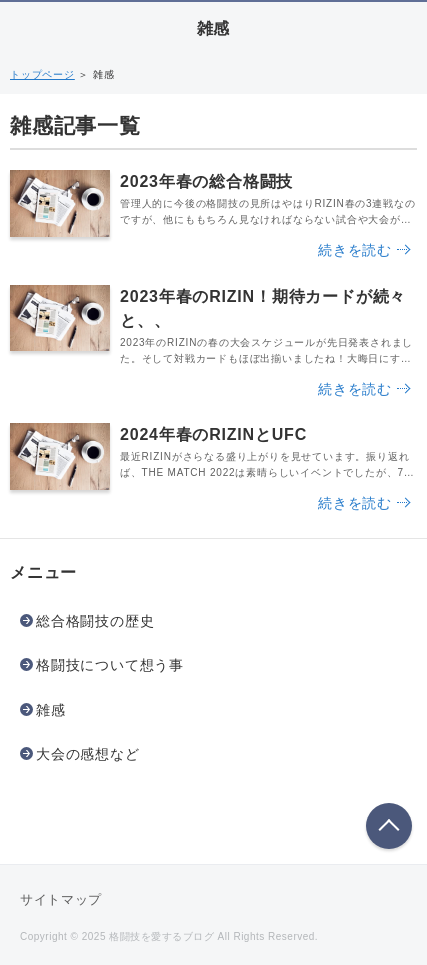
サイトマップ (61, 899)
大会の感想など (88, 754)
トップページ (42, 74)
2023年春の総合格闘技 (206, 181)
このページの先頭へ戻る (389, 826)
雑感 (214, 28)
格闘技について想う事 (110, 665)
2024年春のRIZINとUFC (213, 434)
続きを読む (355, 250)
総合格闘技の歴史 (95, 621)
